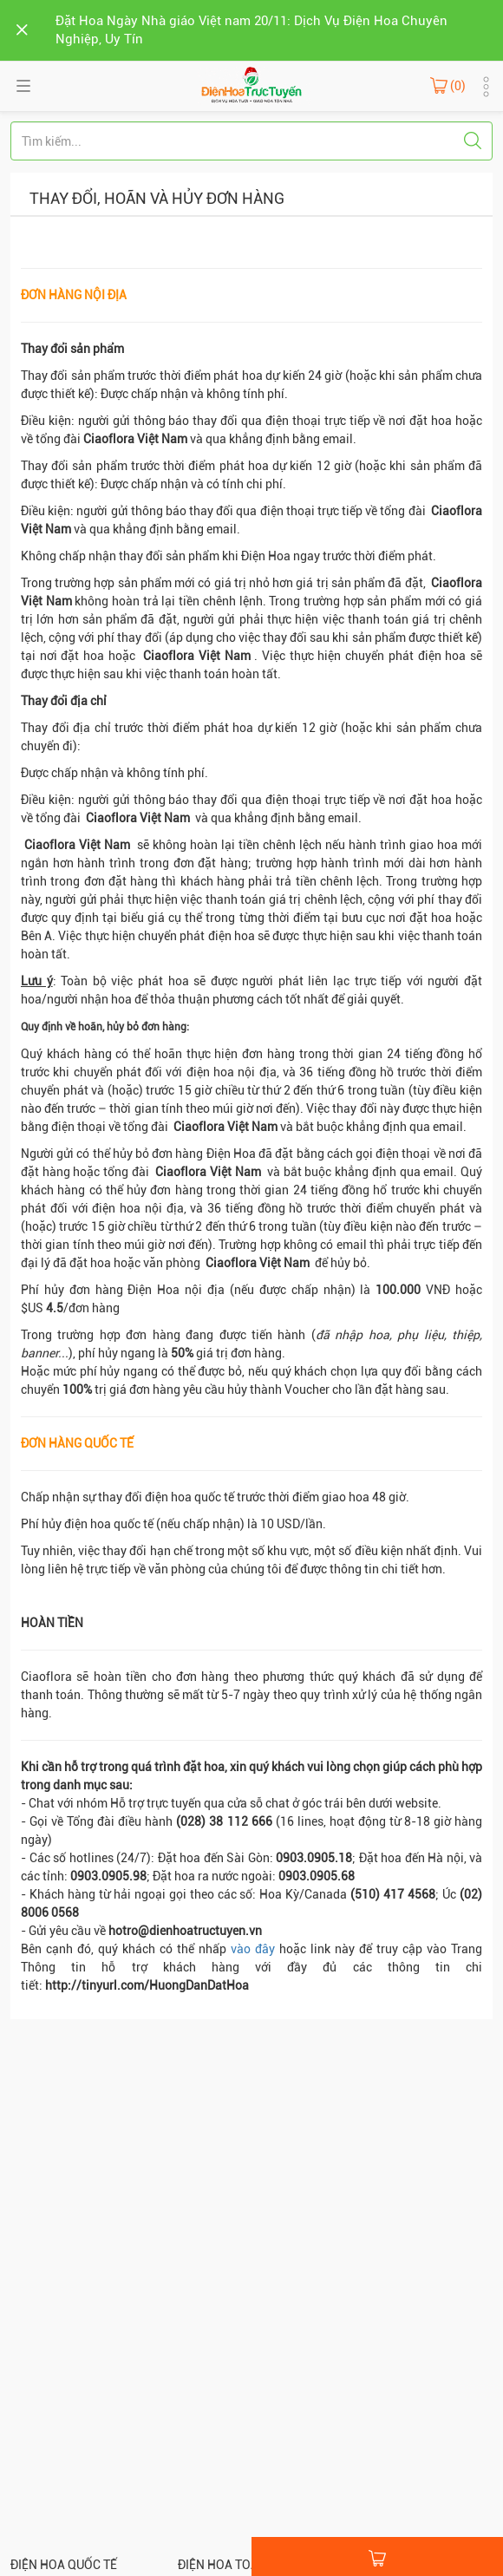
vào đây (253, 1949)
